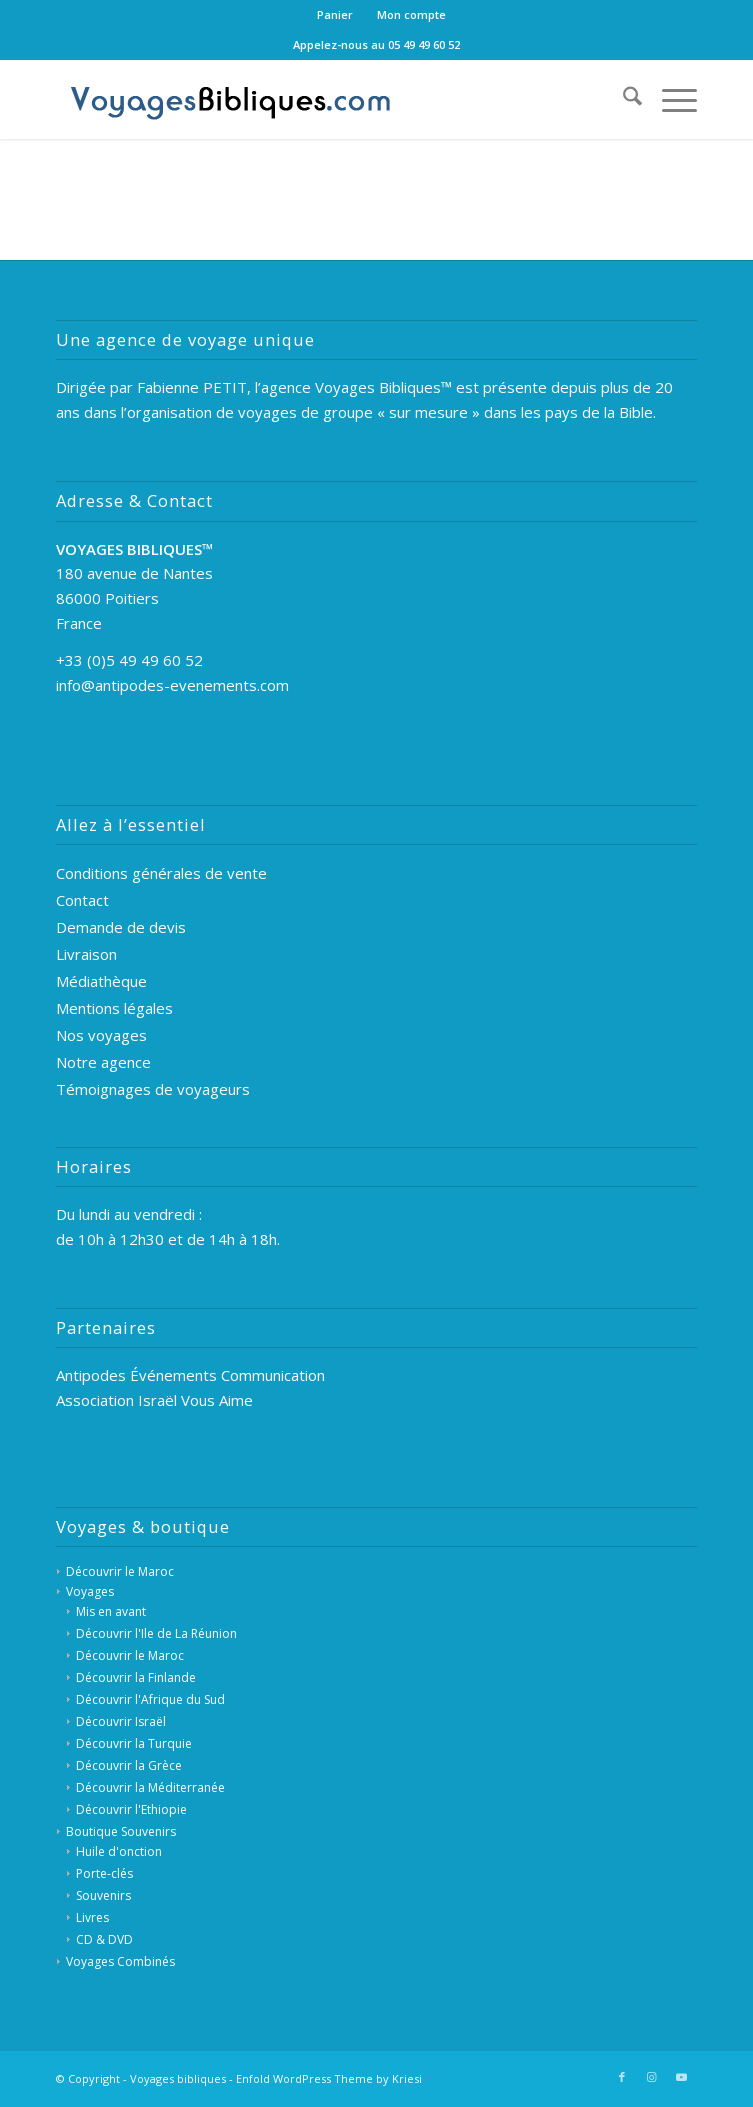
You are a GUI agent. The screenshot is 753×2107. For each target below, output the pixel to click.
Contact (82, 900)
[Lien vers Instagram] (652, 2077)
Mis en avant (111, 1611)
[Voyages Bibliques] (312, 99)
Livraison (86, 954)
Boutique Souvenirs (121, 1831)
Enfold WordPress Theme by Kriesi (329, 2078)
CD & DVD (104, 1939)
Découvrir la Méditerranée (150, 1787)
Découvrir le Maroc (120, 1571)
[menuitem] (335, 15)
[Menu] (669, 99)
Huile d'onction (119, 1851)
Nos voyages (101, 1035)
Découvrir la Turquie (134, 1743)
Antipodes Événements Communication (190, 1375)
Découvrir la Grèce (129, 1765)
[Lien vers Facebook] (622, 2077)
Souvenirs (103, 1895)
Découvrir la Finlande (136, 1677)
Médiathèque (101, 981)
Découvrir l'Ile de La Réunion (156, 1633)
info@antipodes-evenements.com (172, 685)
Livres (92, 1917)
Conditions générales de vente (161, 873)
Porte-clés (104, 1873)
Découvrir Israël (121, 1721)
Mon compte (411, 14)
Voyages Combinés (120, 1961)
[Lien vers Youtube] (682, 2077)
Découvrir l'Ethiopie (131, 1809)
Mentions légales (114, 1008)
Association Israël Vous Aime (154, 1400)
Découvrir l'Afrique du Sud (150, 1699)
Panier (335, 14)
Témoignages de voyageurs (153, 1089)
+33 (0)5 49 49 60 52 (129, 660)
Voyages (90, 1591)
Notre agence (103, 1062)
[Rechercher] (622, 99)
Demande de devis (121, 927)
